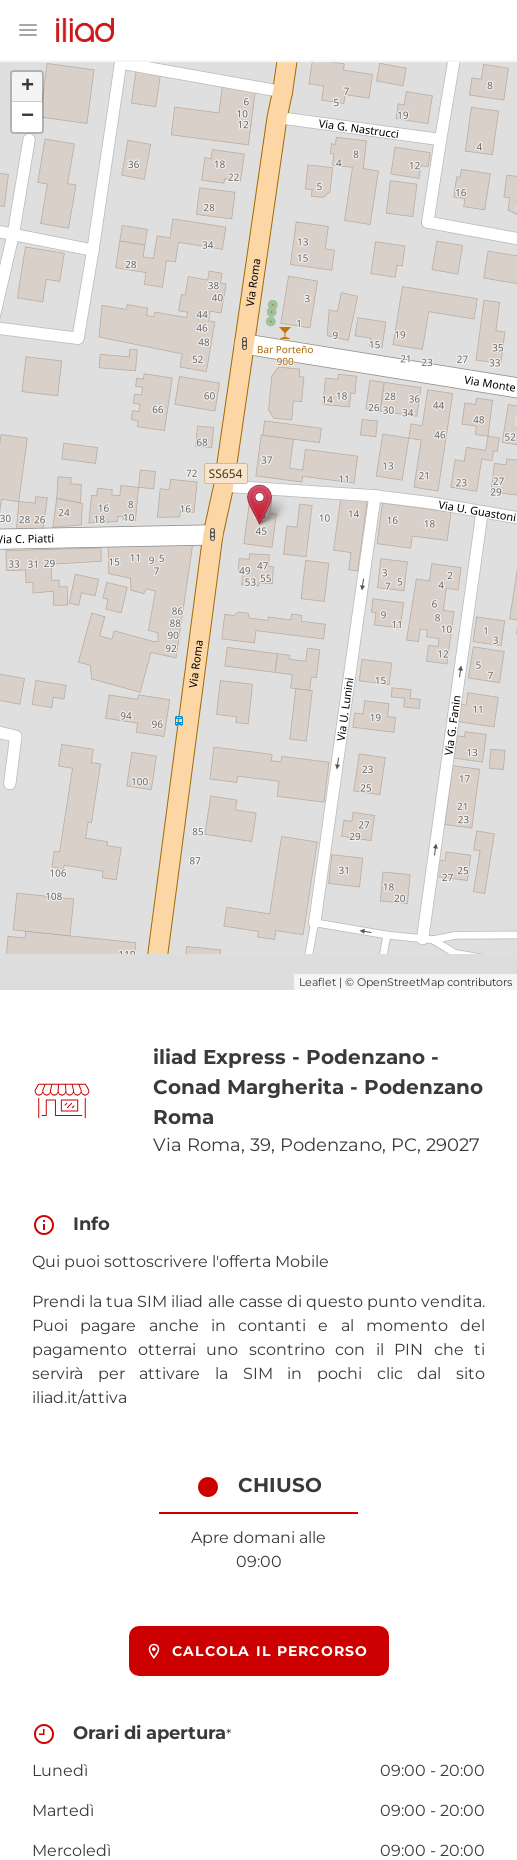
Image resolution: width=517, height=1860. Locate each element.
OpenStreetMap (400, 982)
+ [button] (27, 87)
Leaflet (317, 982)
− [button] (27, 117)
